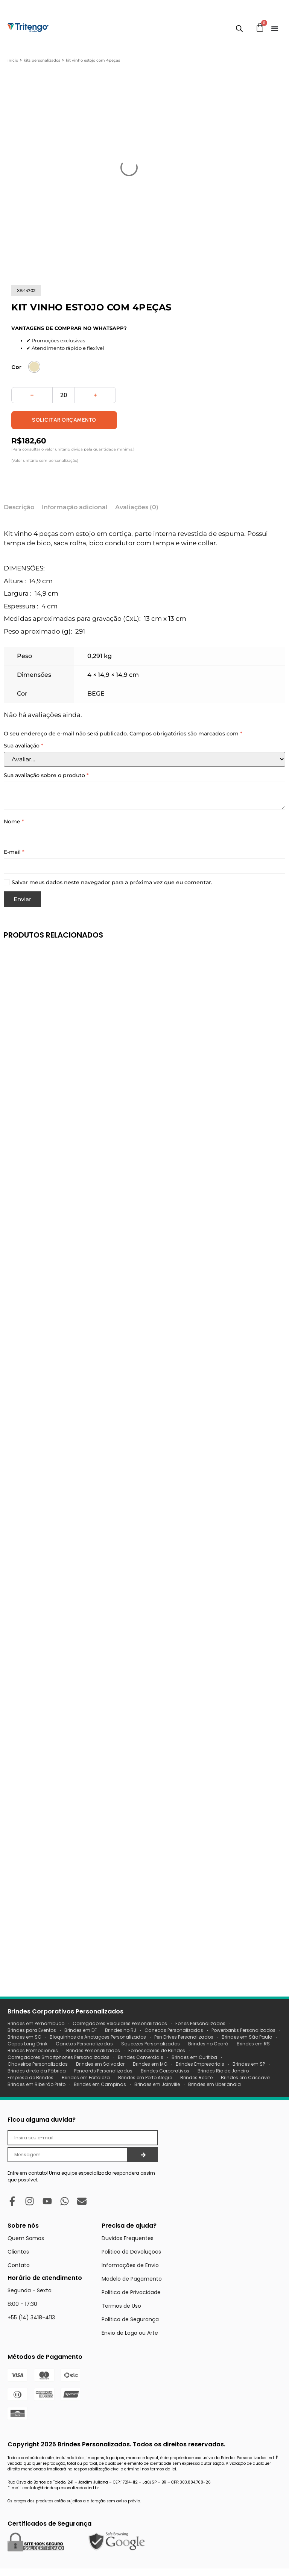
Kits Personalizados (42, 60)
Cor (16, 367)
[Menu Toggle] (274, 28)
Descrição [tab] (19, 507)
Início (13, 60)
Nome (14, 821)
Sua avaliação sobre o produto (46, 775)
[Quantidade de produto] (64, 395)
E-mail (14, 852)
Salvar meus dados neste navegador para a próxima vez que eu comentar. (112, 882)
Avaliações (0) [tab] (136, 507)
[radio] (34, 366)
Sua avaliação (23, 746)
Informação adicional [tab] (75, 507)
